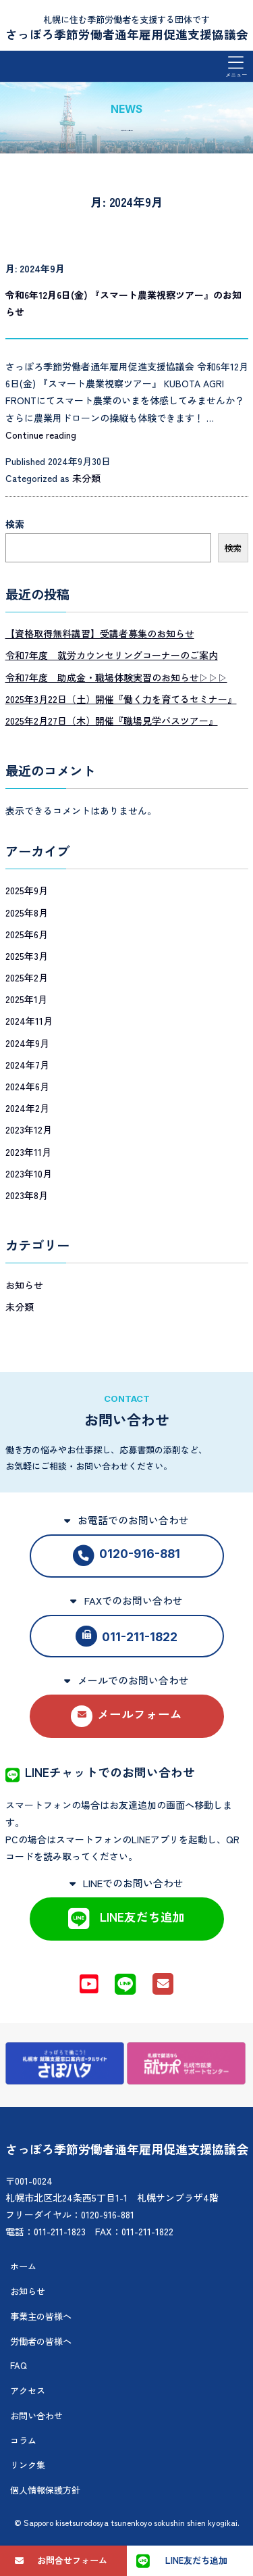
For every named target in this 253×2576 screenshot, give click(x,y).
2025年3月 (26, 956)
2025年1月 (26, 999)
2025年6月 (26, 934)
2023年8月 (26, 1195)
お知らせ (24, 1285)
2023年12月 (28, 1129)
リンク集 (27, 2464)
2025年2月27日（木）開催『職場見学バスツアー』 (111, 720)
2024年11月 (29, 1020)
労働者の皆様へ (41, 2341)
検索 (14, 524)
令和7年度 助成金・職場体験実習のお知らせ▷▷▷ (116, 677)
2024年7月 (27, 1064)
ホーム (23, 2266)
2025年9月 (26, 890)
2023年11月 (28, 1152)
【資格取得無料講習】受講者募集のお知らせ (99, 633)
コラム (23, 2440)
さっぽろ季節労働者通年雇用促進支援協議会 (126, 34)
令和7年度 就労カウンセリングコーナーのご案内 (111, 655)
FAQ (18, 2365)
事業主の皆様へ (41, 2316)
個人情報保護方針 (45, 2489)
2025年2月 (26, 977)
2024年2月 (27, 1108)
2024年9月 (27, 1043)
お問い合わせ (36, 2415)
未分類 (86, 478)
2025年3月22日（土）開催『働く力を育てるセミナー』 (121, 699)
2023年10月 (28, 1173)
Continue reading (40, 434)
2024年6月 (27, 1086)
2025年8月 (26, 912)
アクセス (27, 2390)
